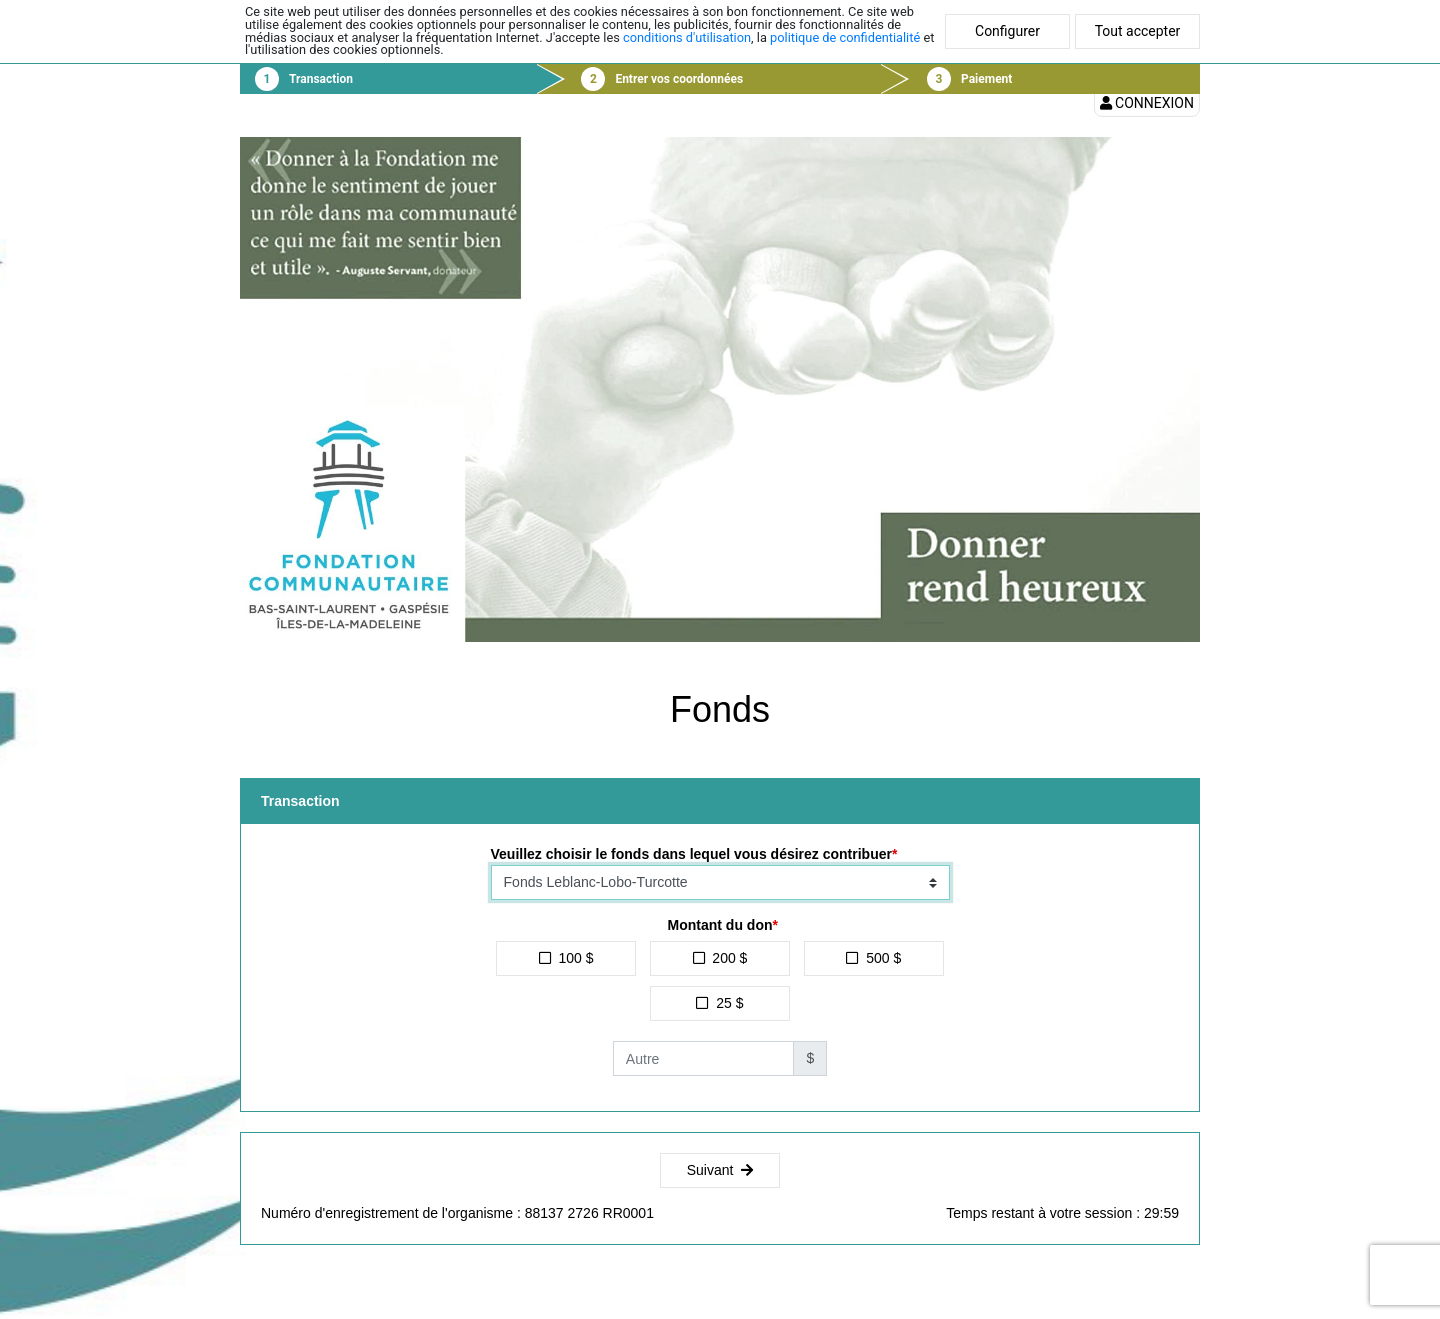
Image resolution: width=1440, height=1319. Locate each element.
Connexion (1147, 103)
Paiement (986, 79)
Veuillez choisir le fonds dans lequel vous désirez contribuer (691, 854)
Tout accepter (1138, 31)
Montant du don (720, 925)
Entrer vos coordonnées (679, 79)
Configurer (1007, 31)
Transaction (321, 79)
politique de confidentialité (845, 37)
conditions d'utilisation (687, 37)
